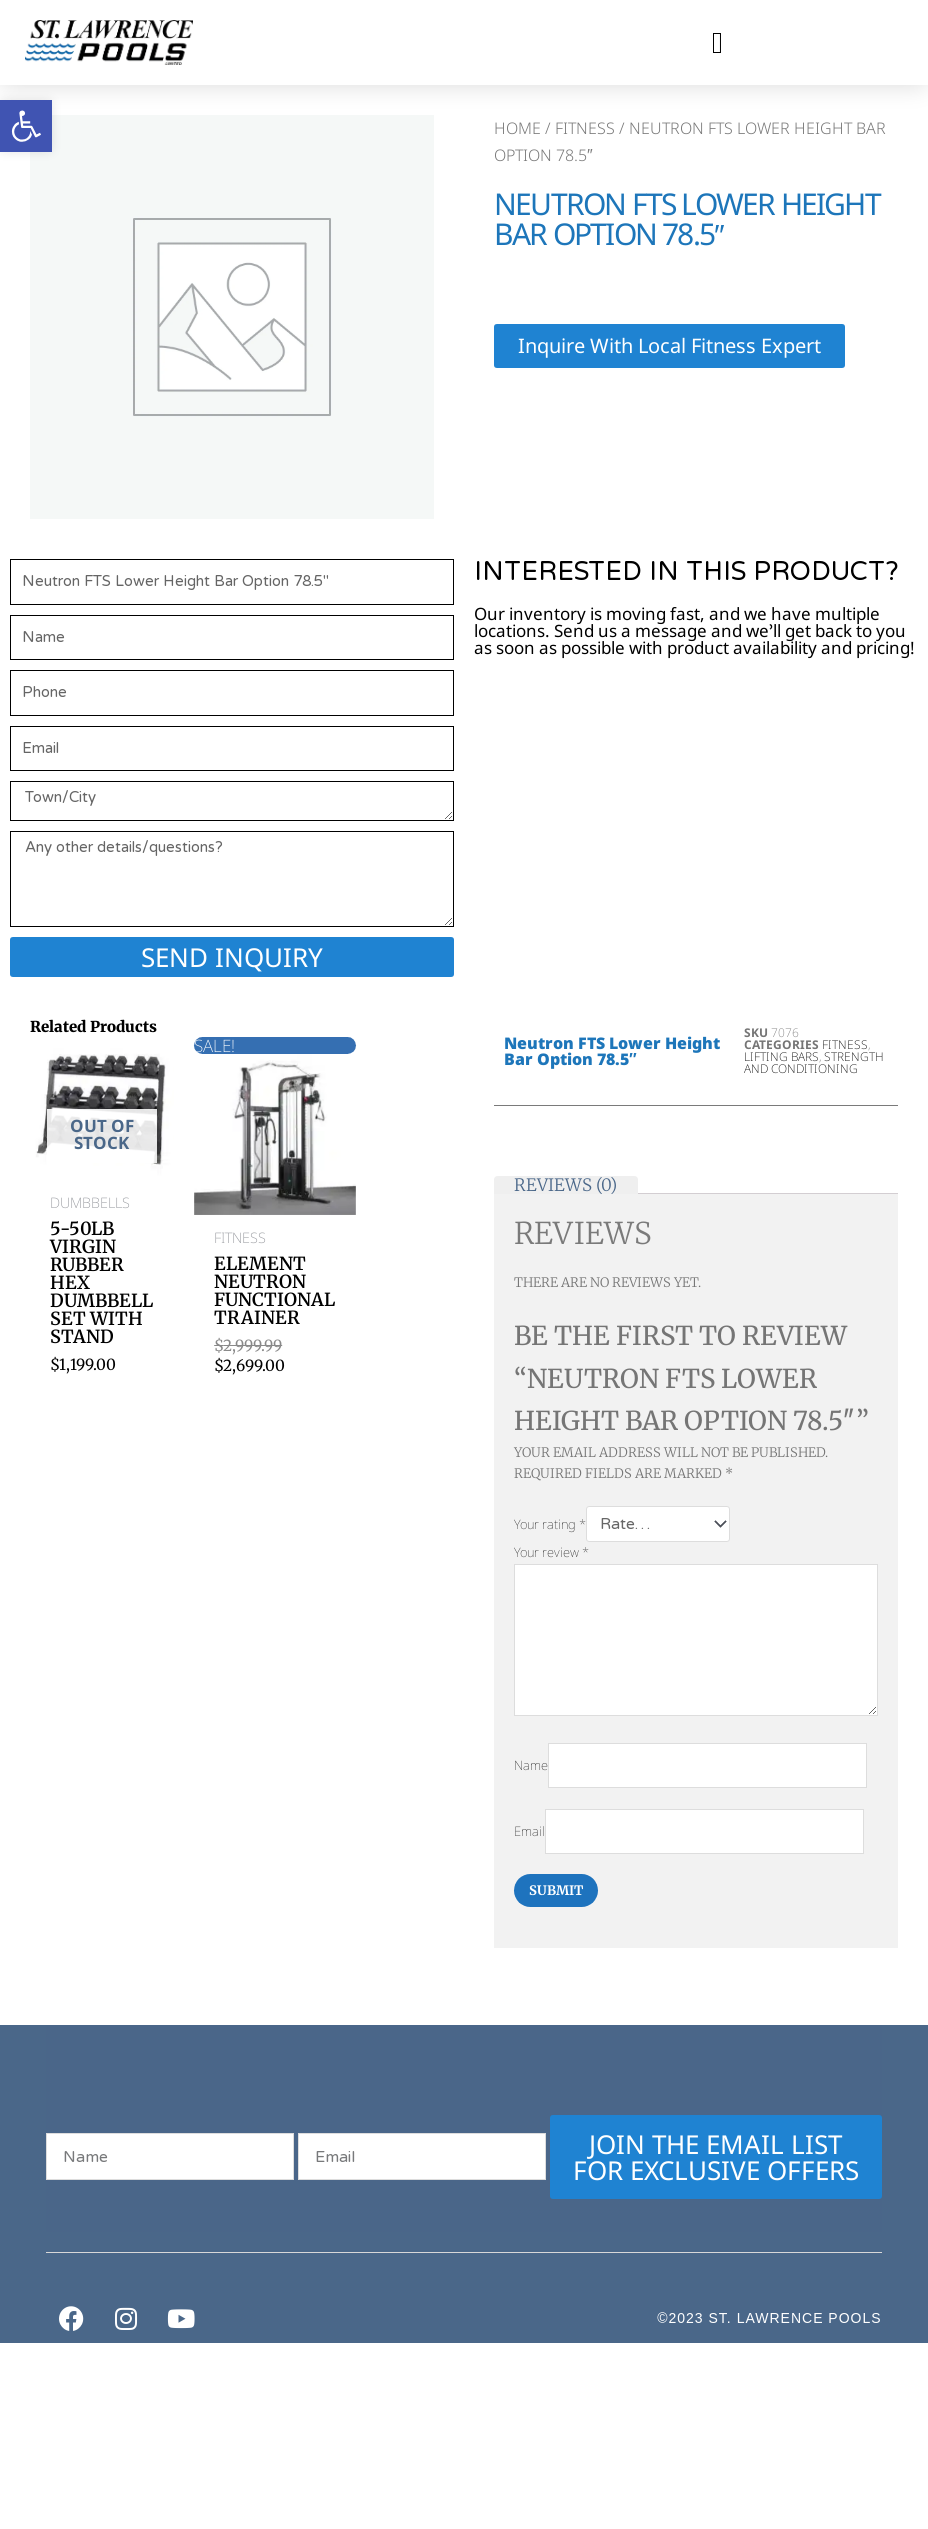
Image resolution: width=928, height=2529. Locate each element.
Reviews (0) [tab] (565, 1185)
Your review (551, 1554)
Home (517, 128)
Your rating (550, 1525)
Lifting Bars (781, 1056)
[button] (717, 42)
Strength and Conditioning (814, 1062)
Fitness (585, 128)
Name (531, 1770)
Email (529, 1837)
